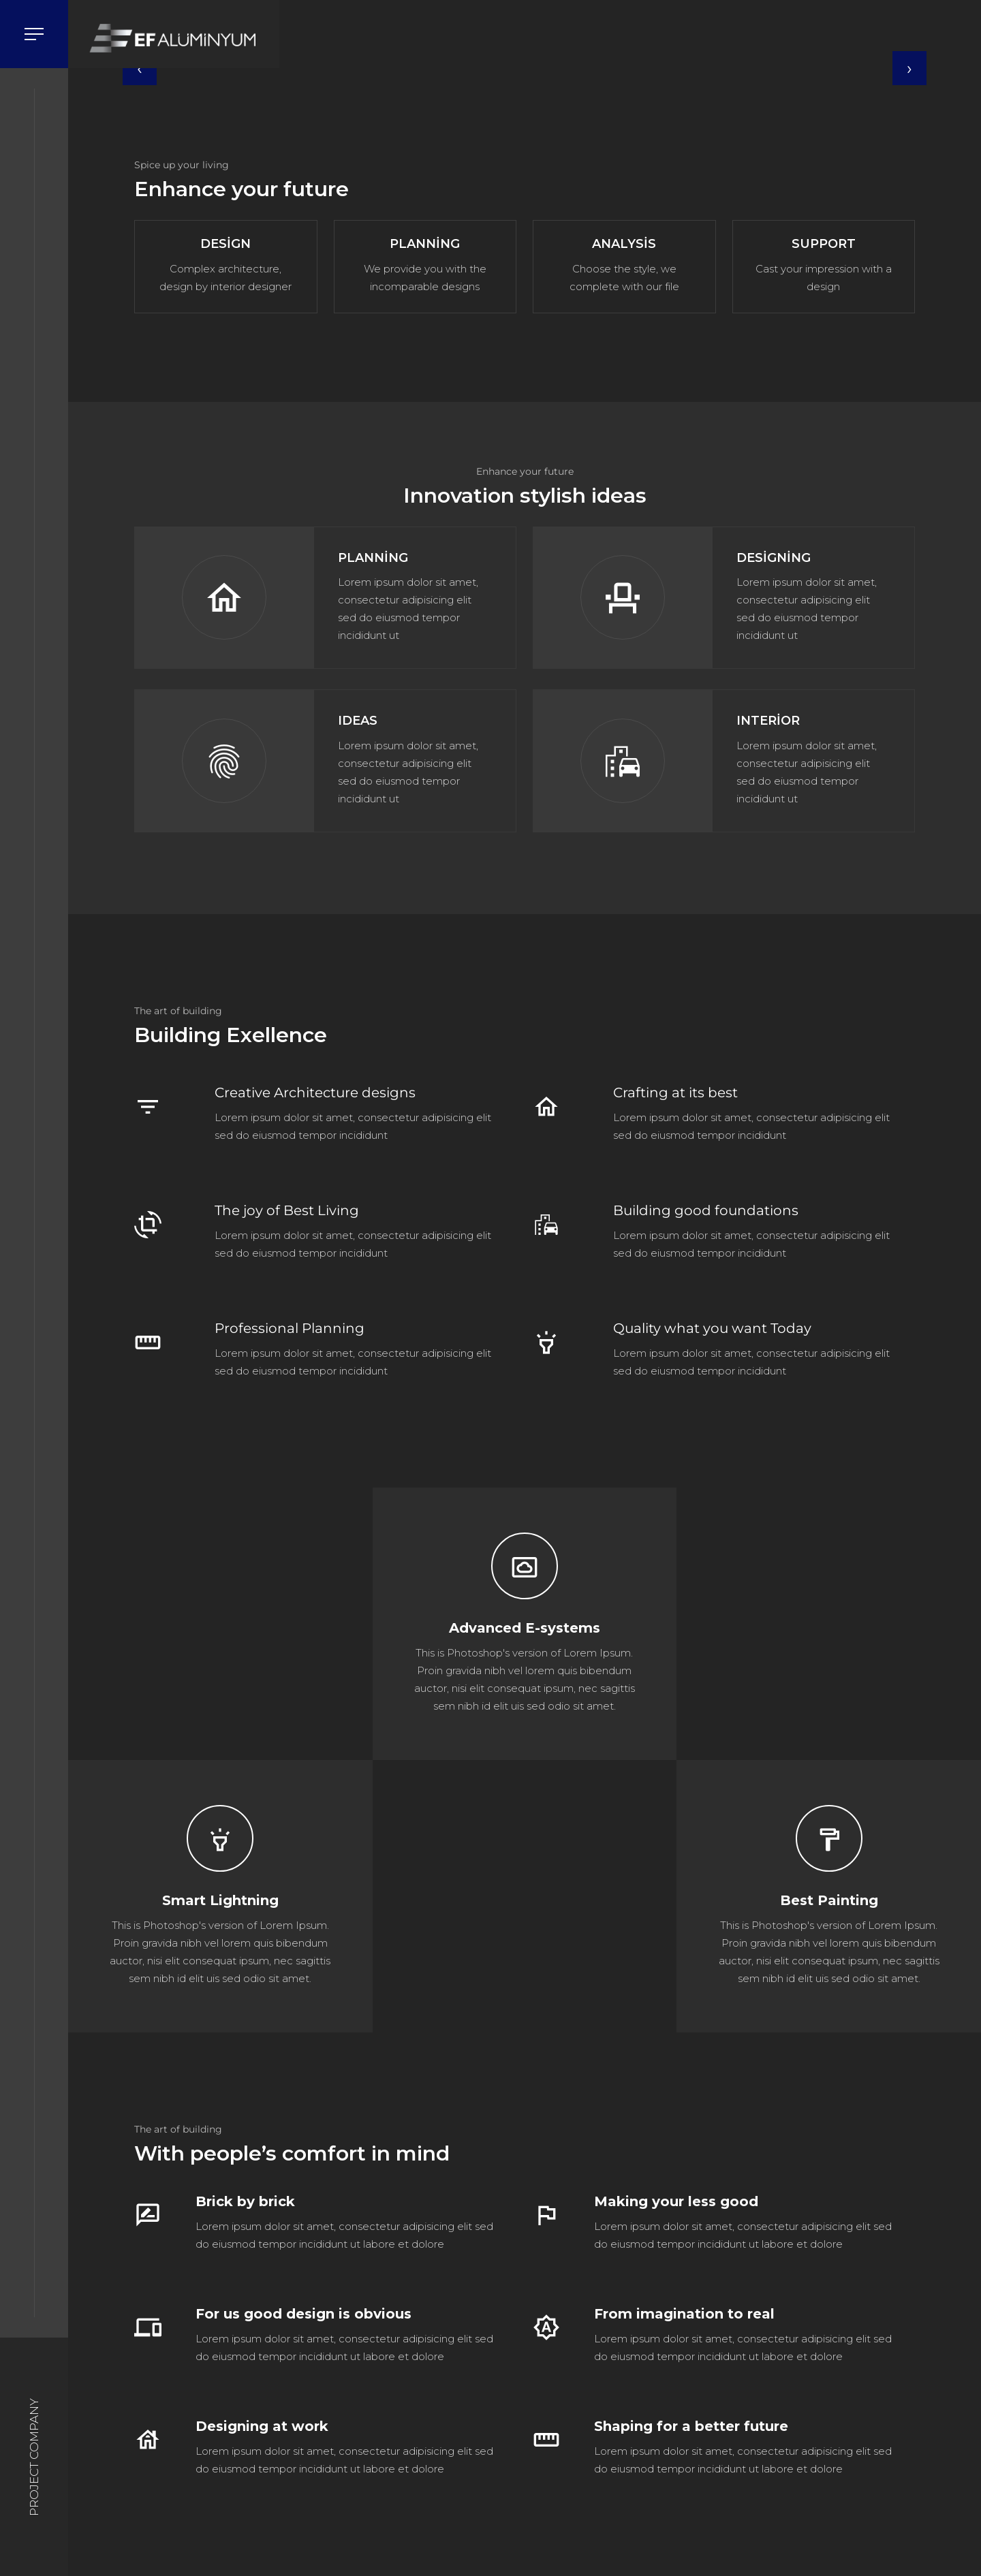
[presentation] (140, 68)
